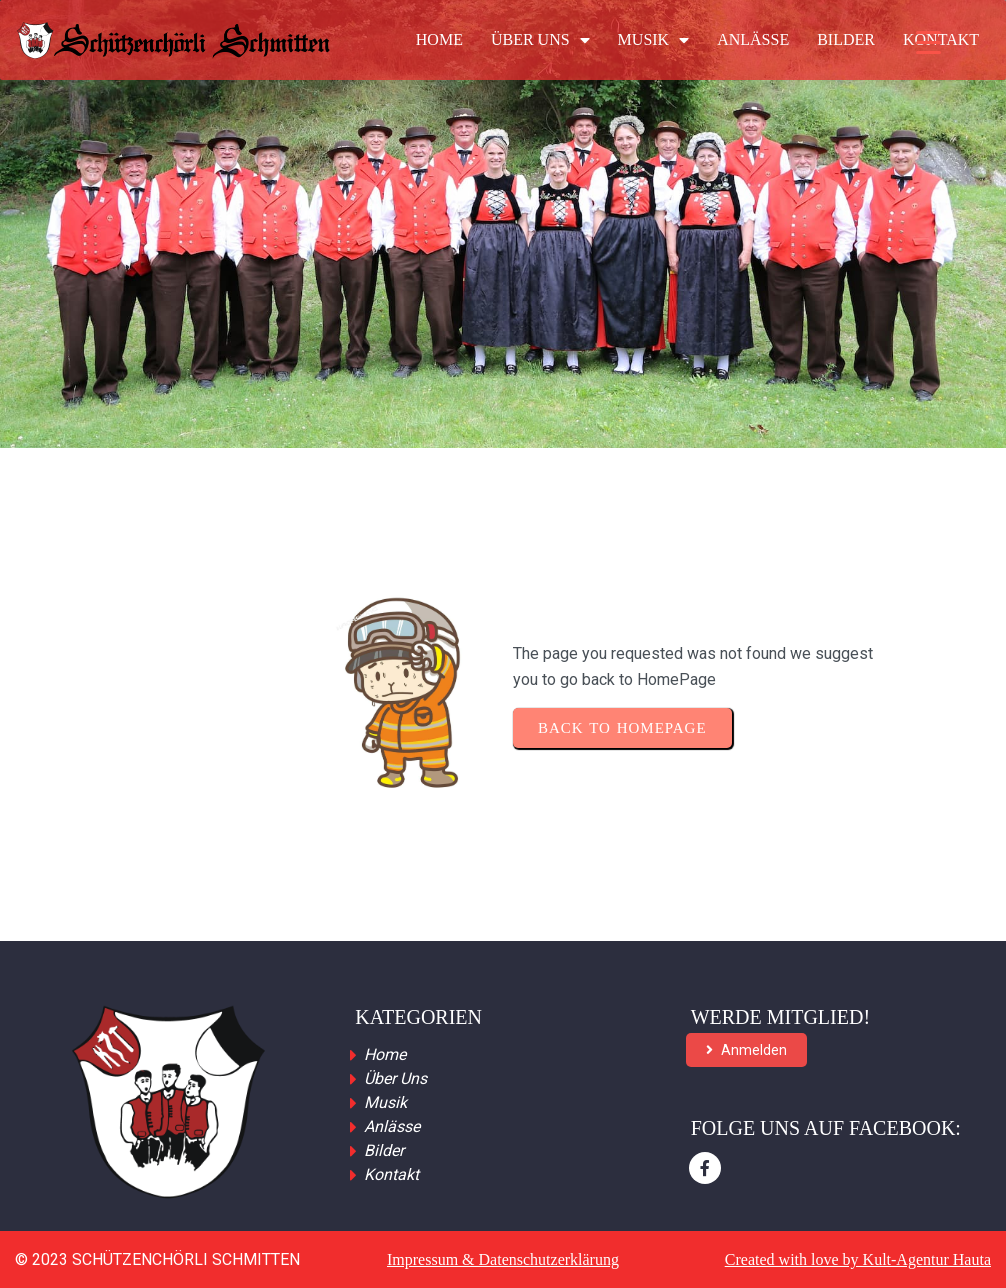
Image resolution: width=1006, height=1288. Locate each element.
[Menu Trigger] (928, 42)
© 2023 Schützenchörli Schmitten (157, 1259)
